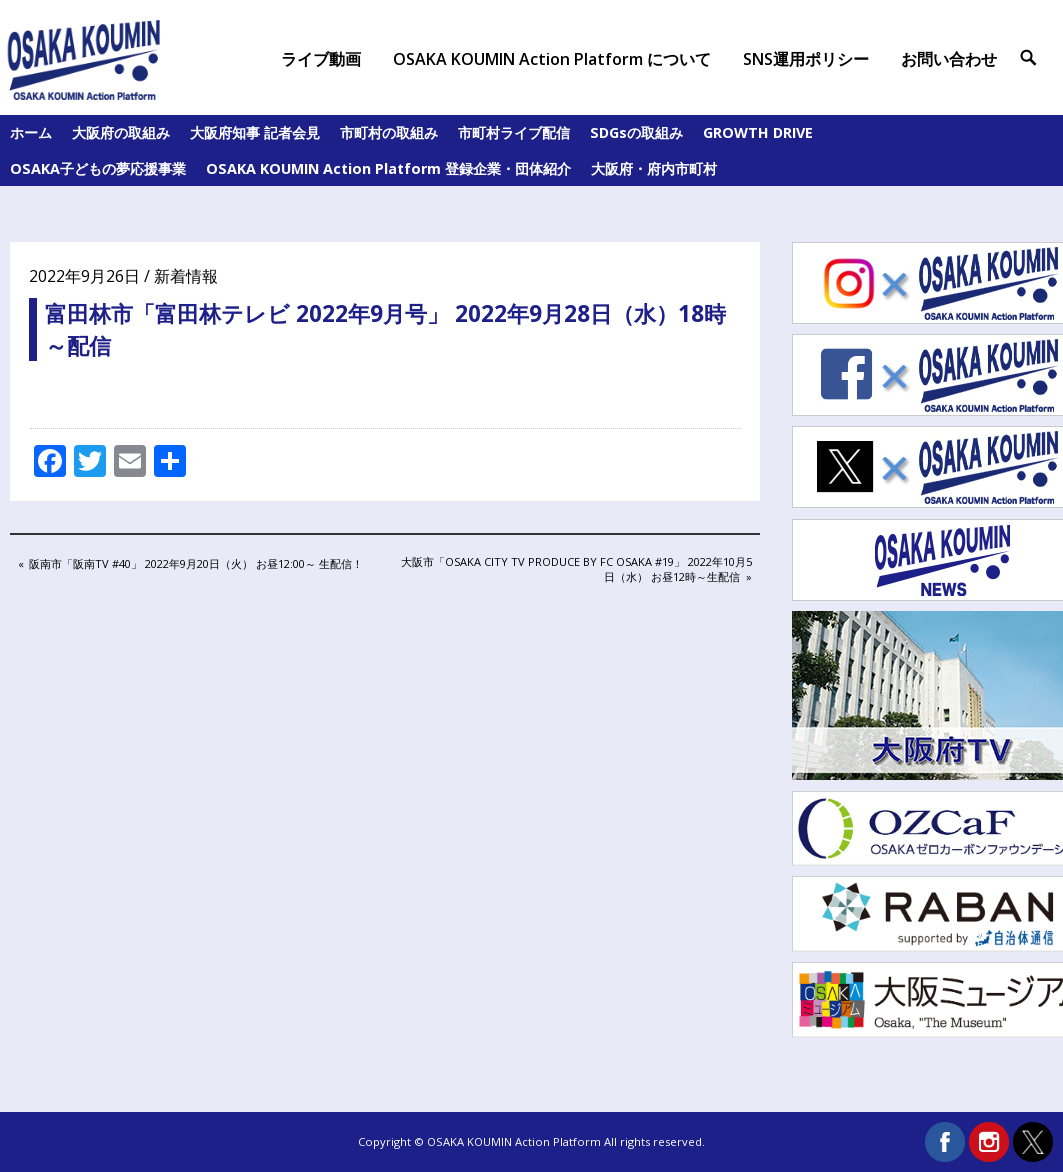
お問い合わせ (949, 59)
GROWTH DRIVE (758, 132)
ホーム (31, 132)
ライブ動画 (321, 59)
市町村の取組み (389, 132)
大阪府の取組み (121, 132)
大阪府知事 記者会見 (255, 132)
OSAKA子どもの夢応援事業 (98, 168)
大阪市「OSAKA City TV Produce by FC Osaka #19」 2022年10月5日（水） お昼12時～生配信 (576, 568)
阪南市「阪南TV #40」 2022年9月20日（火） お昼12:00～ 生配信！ (195, 565)
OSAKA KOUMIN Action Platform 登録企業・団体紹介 (388, 168)
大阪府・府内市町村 (654, 168)
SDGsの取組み (636, 132)
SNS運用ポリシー (806, 59)
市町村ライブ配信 (514, 132)
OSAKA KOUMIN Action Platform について (552, 59)
